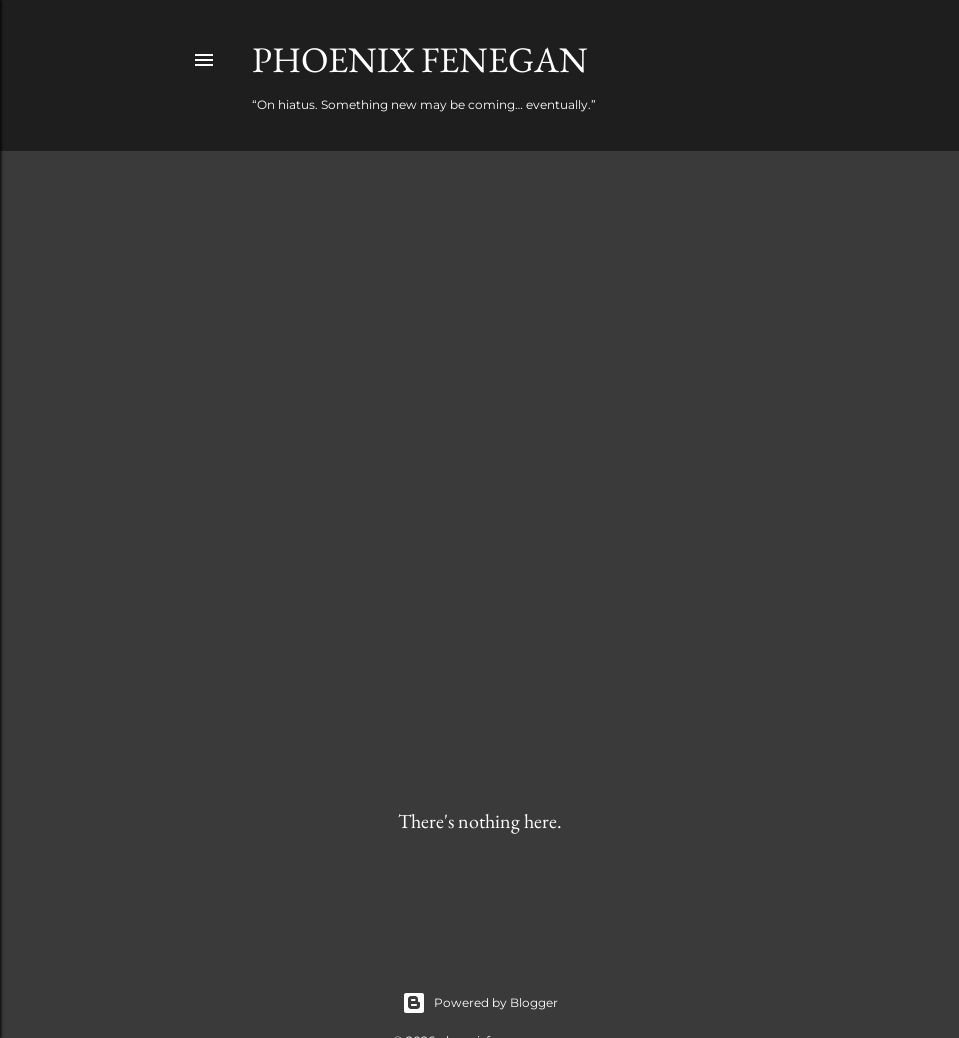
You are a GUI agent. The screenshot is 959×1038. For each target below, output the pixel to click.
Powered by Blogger (480, 1003)
